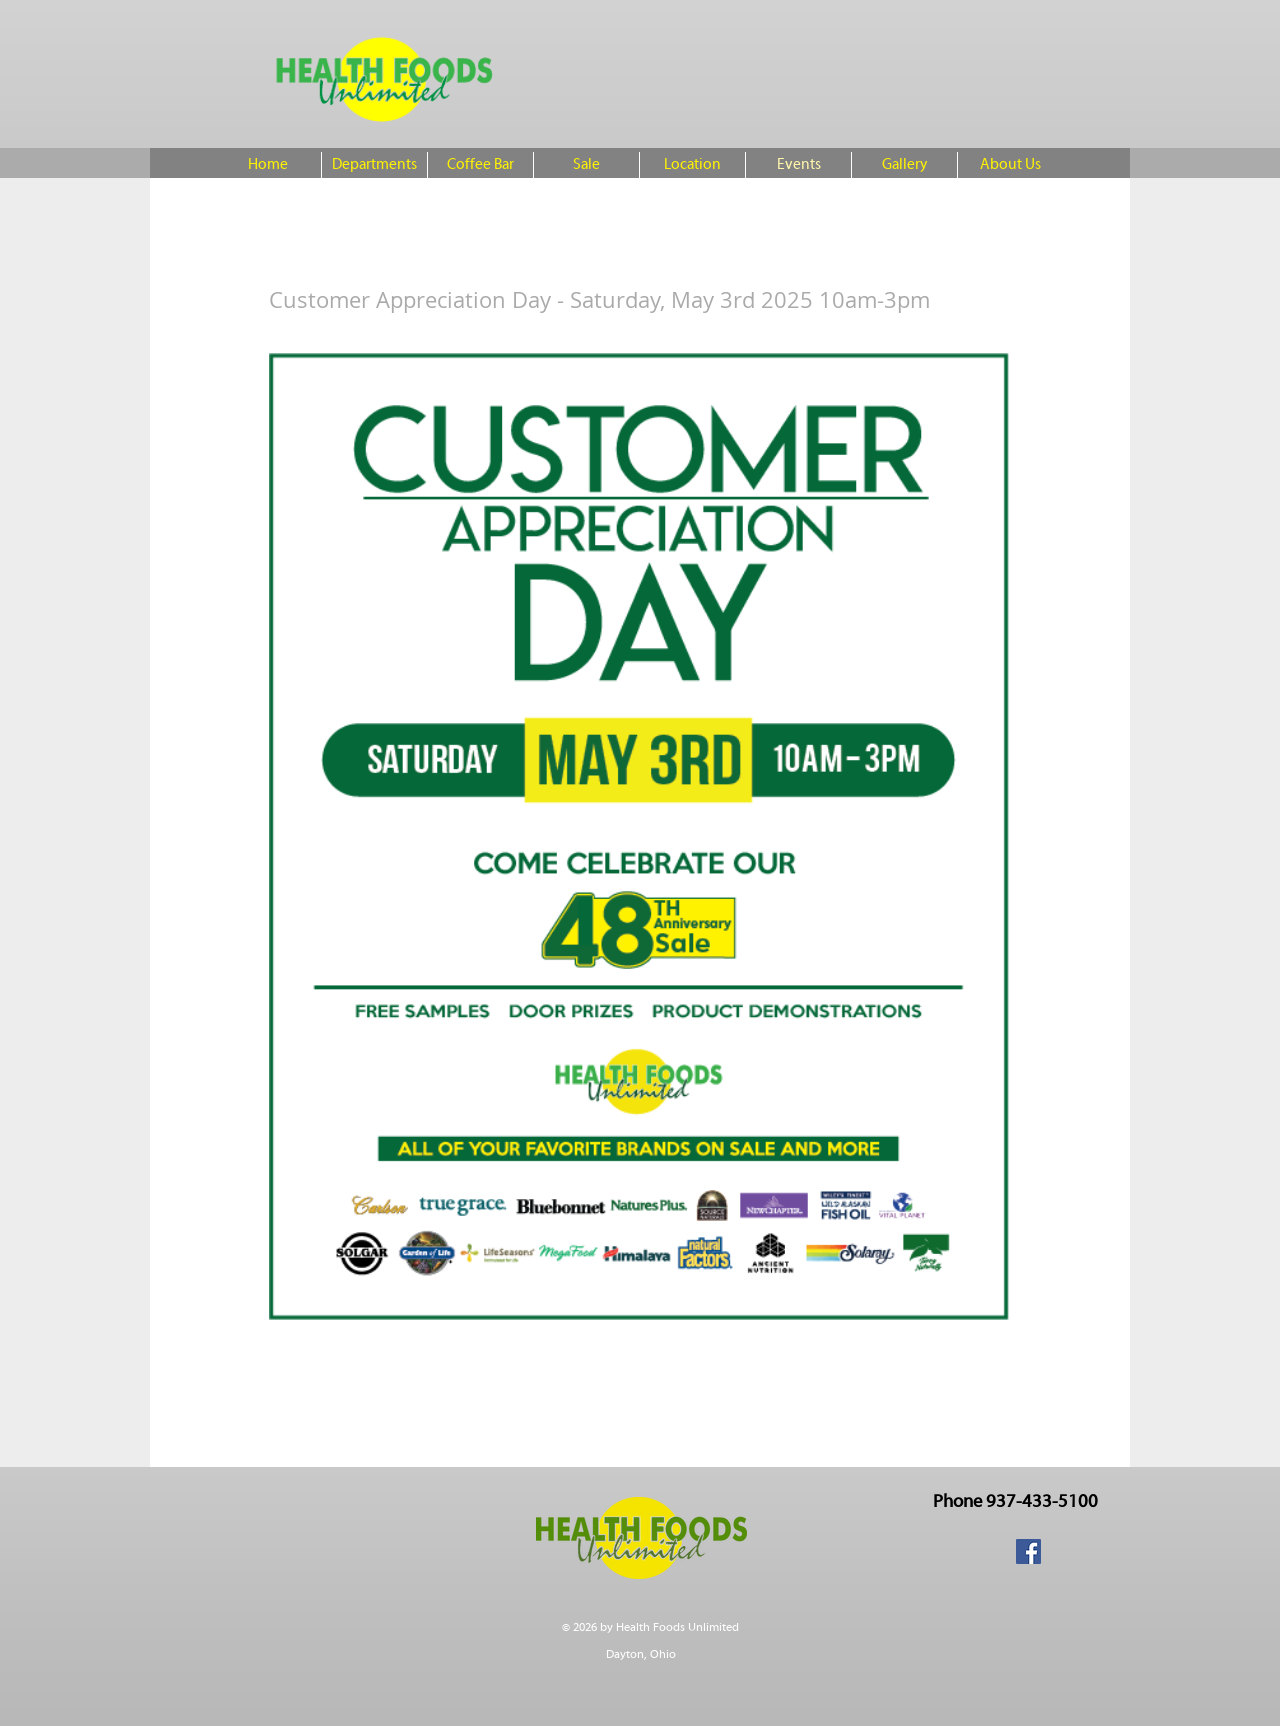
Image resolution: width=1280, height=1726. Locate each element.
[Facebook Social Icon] (1028, 1551)
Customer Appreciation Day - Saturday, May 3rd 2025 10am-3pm (599, 299)
